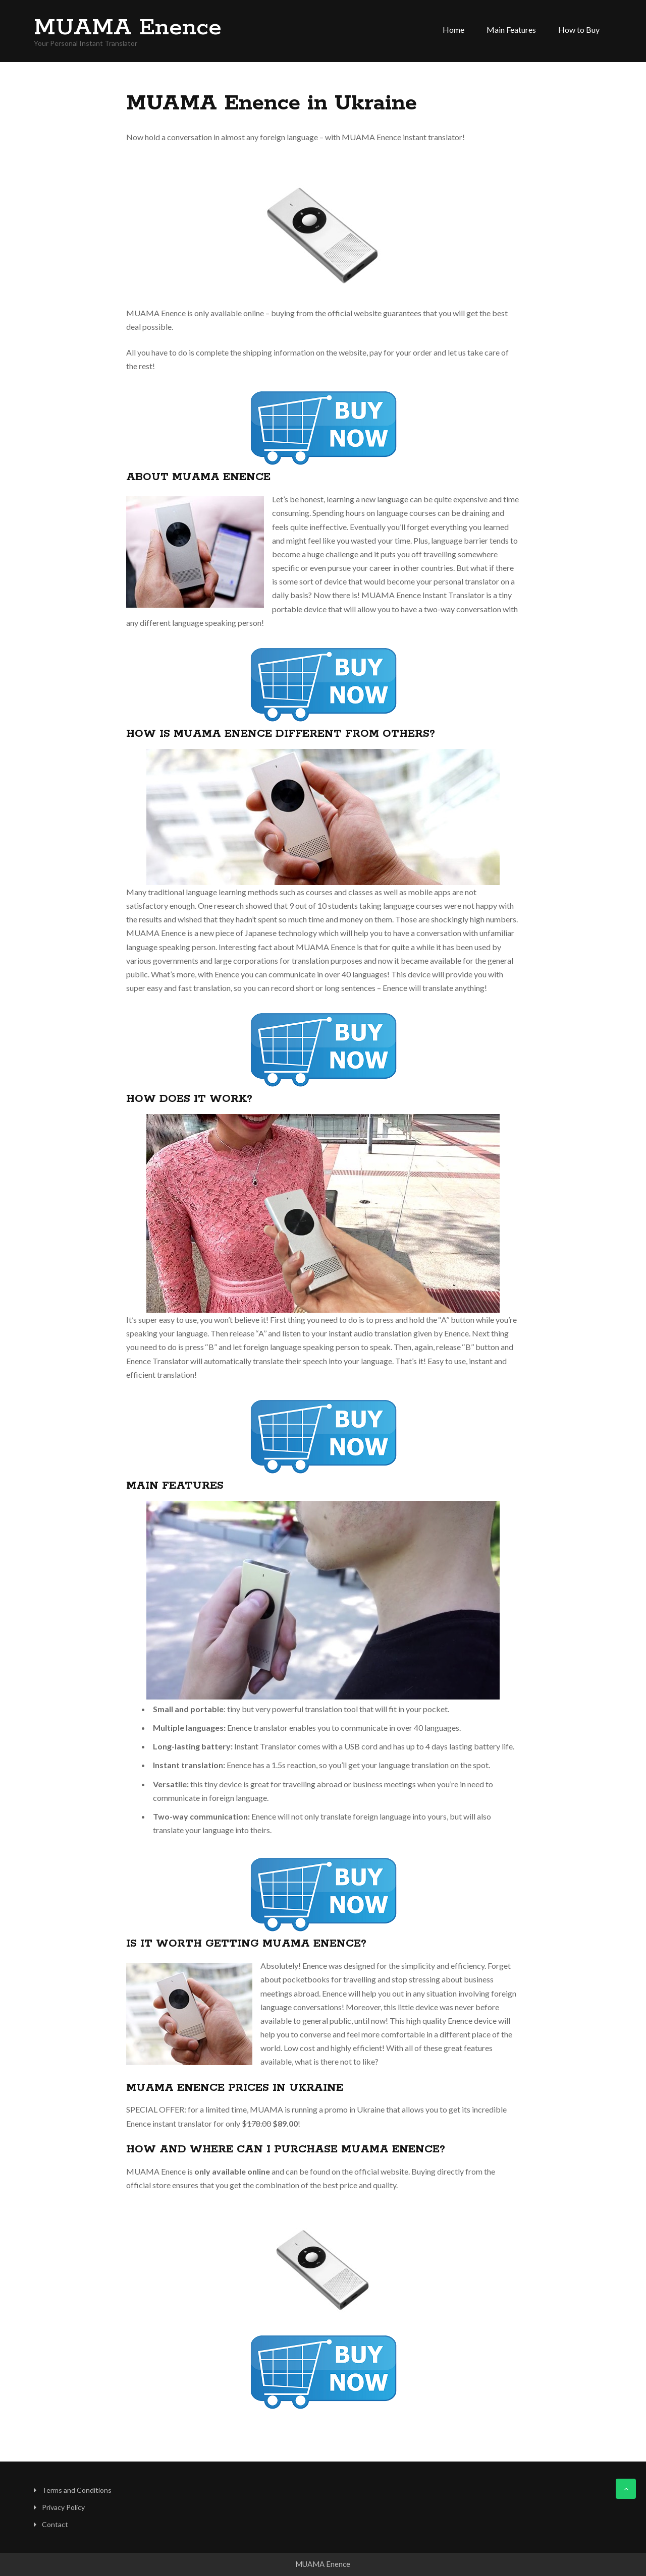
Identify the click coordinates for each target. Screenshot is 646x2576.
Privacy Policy (63, 2507)
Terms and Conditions (77, 2490)
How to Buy (579, 29)
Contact (55, 2524)
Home (453, 29)
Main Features (511, 29)
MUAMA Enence (128, 28)
